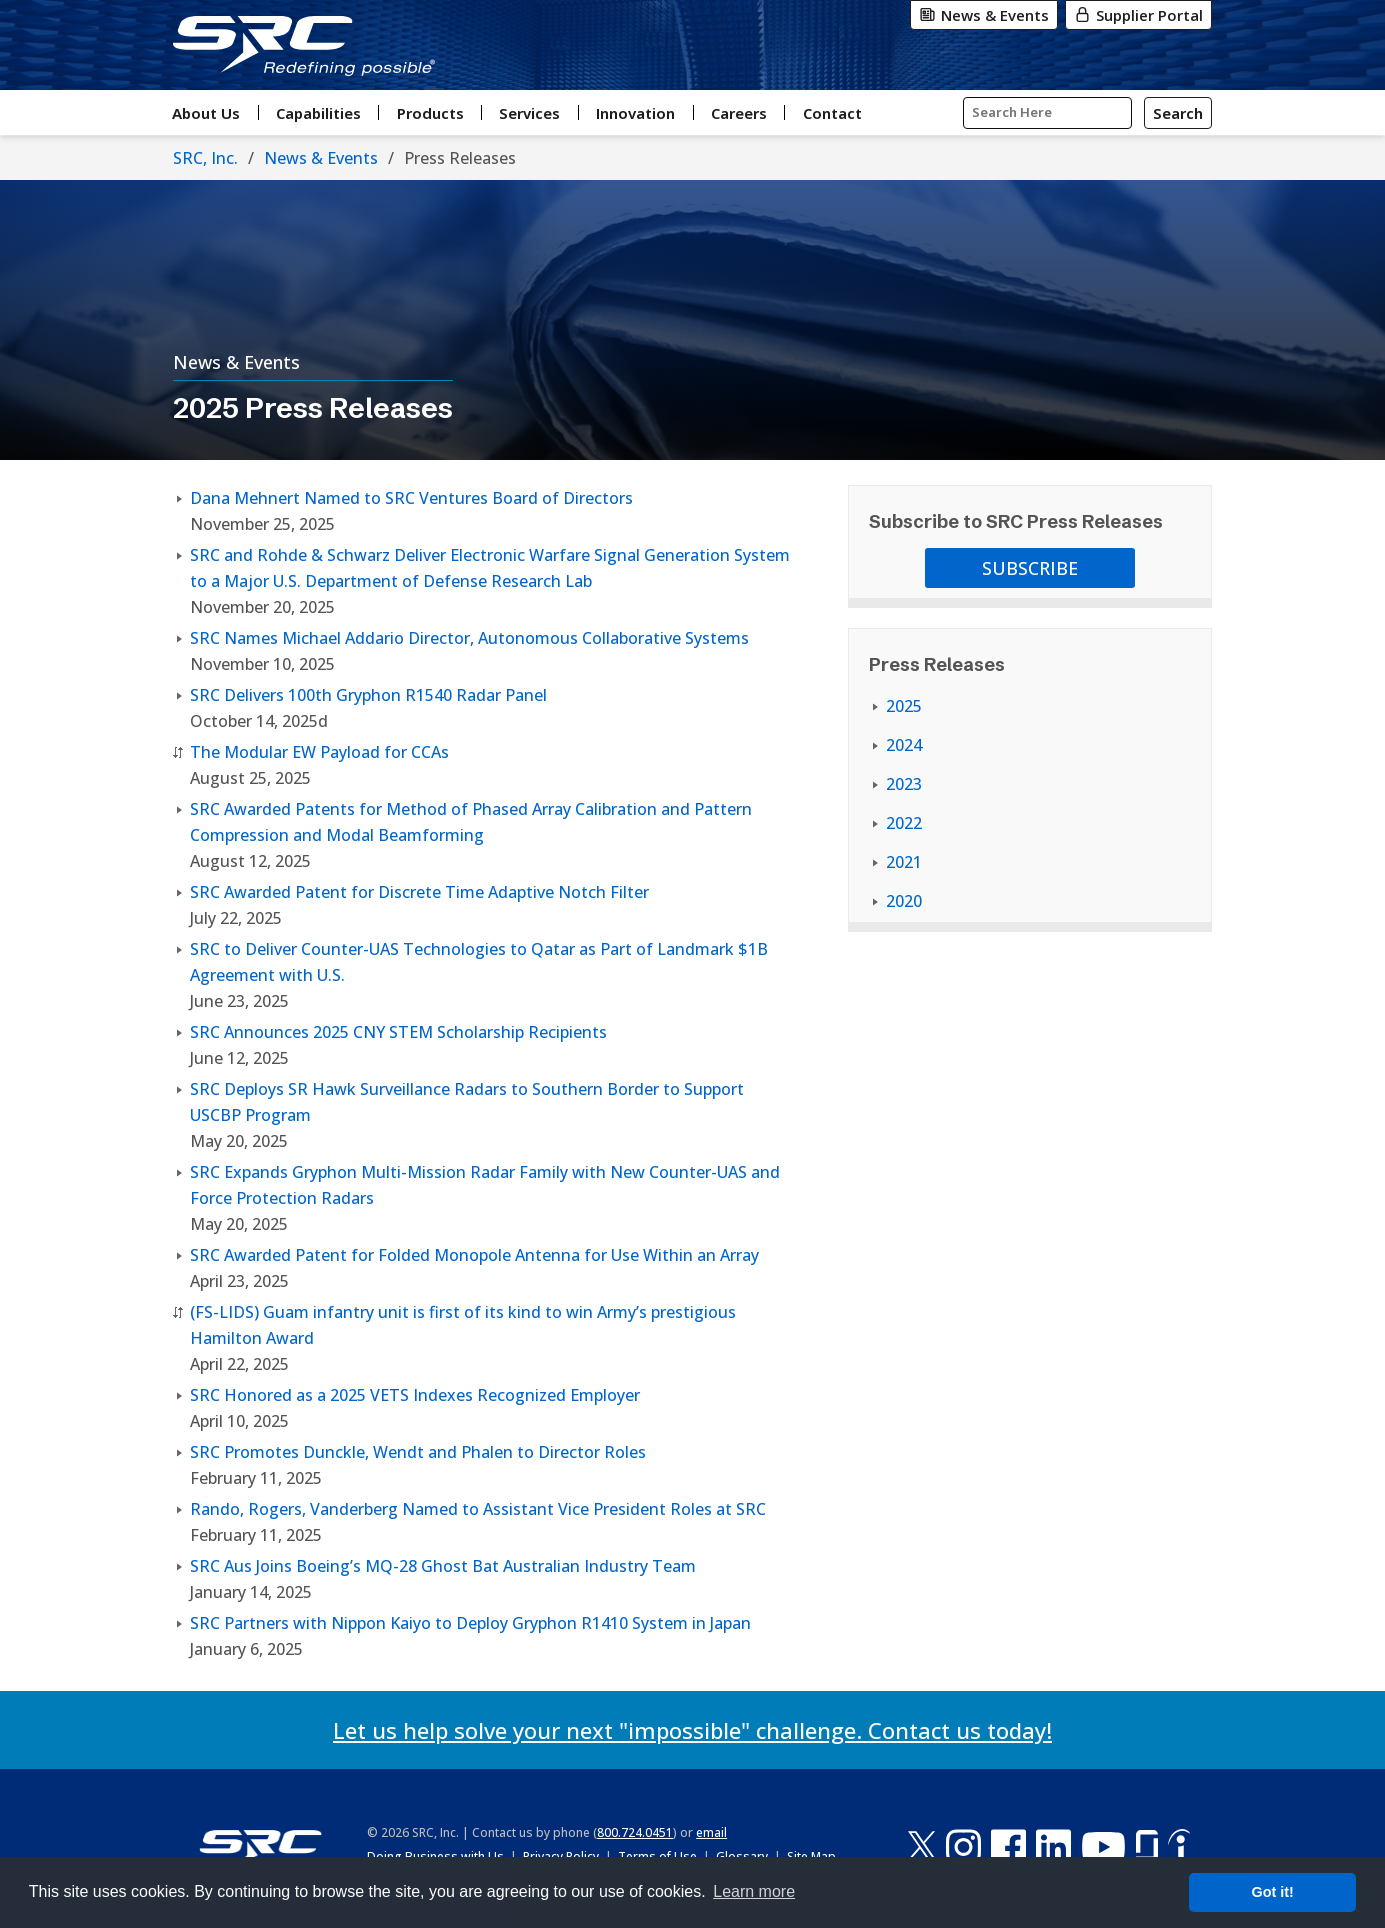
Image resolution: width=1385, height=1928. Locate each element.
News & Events (321, 158)
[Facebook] (1008, 1846)
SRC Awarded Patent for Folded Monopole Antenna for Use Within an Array (474, 1255)
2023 (904, 784)
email (711, 1832)
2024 (904, 745)
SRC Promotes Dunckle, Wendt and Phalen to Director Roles (418, 1452)
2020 (904, 901)
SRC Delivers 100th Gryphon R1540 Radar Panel (368, 695)
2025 (904, 706)
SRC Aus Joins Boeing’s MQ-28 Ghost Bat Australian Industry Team (443, 1566)
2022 (904, 823)
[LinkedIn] (1053, 1846)
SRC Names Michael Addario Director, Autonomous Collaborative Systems (469, 638)
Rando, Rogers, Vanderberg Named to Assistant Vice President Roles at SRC (478, 1509)
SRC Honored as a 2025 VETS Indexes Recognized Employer (415, 1395)
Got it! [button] (1273, 1892)
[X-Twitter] (922, 1846)
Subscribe (1030, 568)
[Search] (1178, 113)
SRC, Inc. (205, 158)
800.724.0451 (635, 1832)
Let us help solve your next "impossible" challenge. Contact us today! (692, 1730)
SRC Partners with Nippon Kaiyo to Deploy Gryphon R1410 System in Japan (470, 1623)
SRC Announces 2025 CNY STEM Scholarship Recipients (398, 1032)
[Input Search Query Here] (1047, 113)
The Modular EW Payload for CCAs (319, 752)
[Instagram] (963, 1846)
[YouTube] (1103, 1846)
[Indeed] (1179, 1846)
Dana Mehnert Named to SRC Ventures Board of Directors (411, 498)
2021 (904, 862)
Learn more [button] (754, 1891)
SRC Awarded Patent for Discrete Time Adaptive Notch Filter (419, 892)
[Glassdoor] (1147, 1846)
